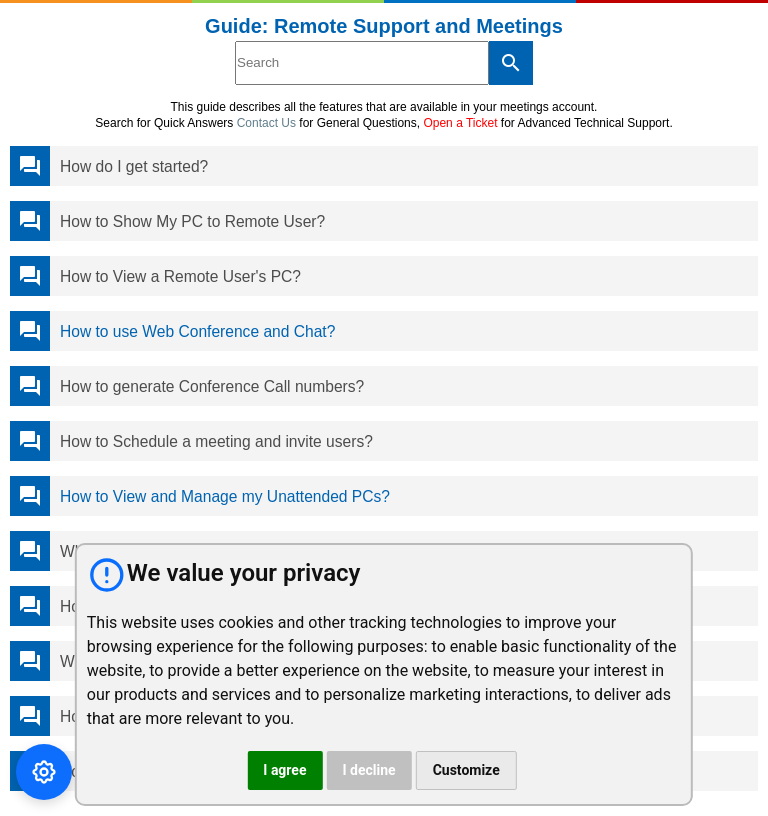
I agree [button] (284, 770)
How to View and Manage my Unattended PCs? (225, 496)
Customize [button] (466, 770)
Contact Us (266, 123)
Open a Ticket (460, 123)
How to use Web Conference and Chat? (197, 331)
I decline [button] (368, 770)
